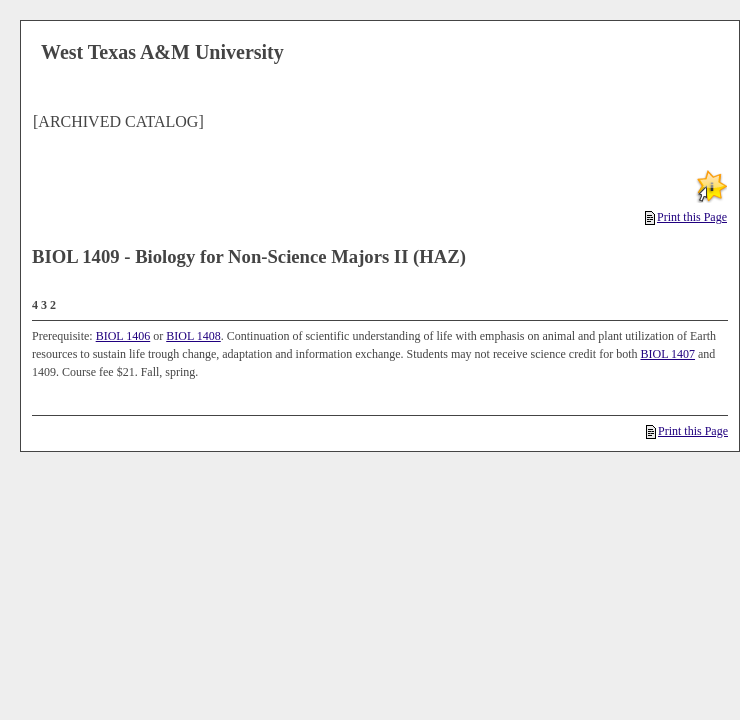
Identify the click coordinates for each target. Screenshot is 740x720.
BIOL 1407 (667, 354)
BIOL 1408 (193, 336)
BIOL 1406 (123, 336)
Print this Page (686, 217)
